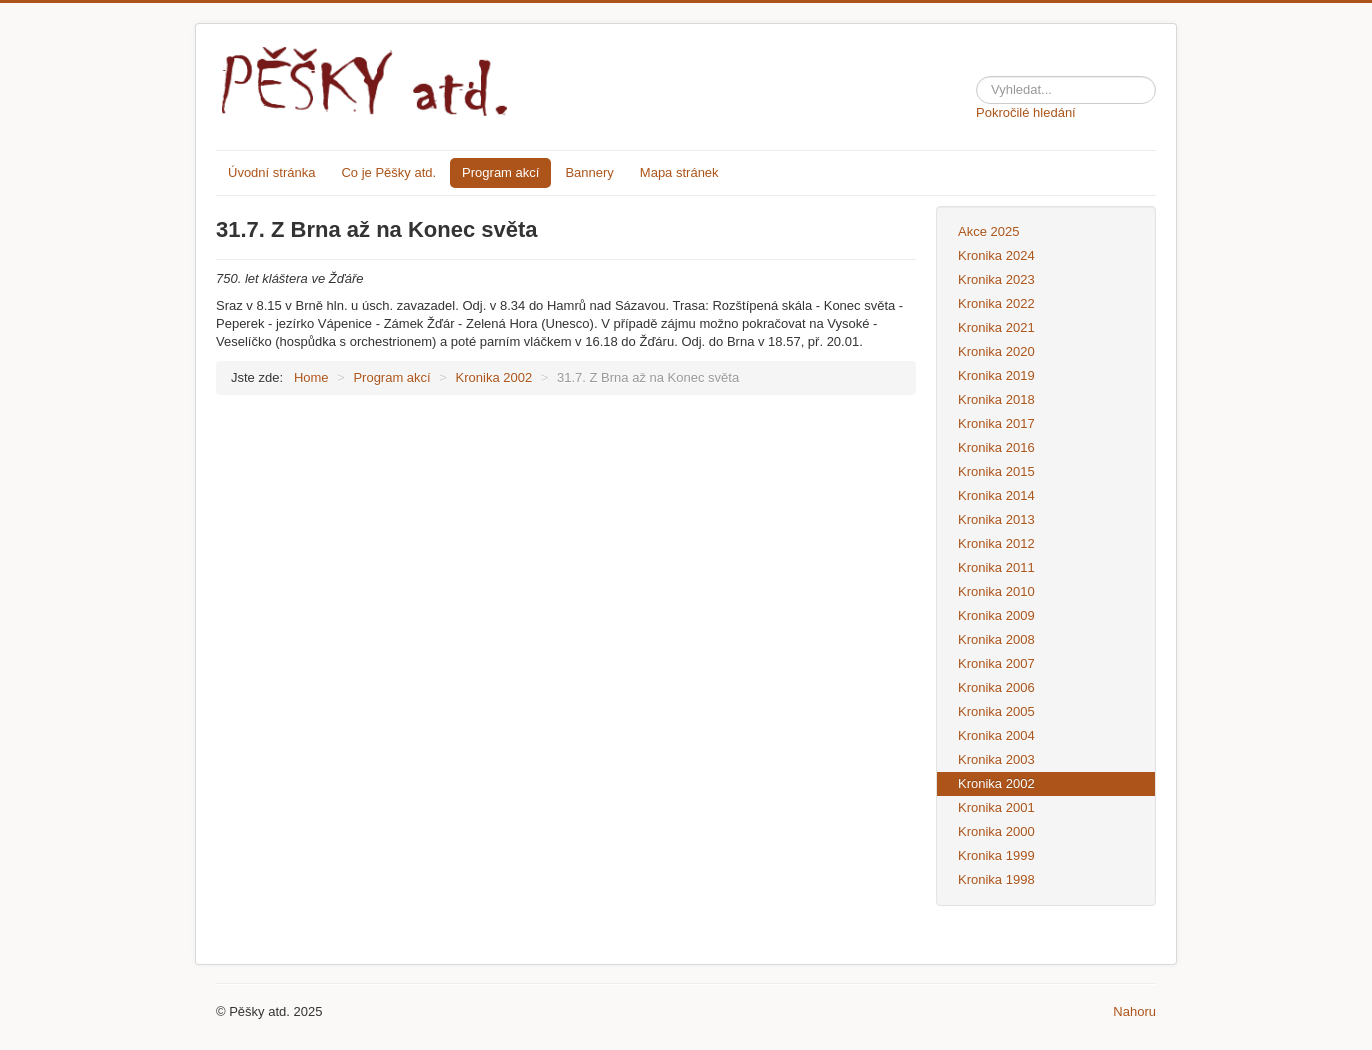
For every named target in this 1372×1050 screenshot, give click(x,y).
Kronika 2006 (996, 687)
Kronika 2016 (996, 447)
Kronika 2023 (996, 279)
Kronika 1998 (996, 879)
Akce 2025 (988, 231)
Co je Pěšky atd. (388, 172)
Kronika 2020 (996, 351)
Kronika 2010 (996, 591)
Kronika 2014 (996, 495)
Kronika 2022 (996, 303)
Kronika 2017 (996, 423)
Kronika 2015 (996, 471)
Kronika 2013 (996, 519)
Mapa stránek (679, 172)
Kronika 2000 (996, 831)
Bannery (589, 172)
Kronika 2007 (996, 663)
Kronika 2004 (996, 735)
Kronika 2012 (996, 543)
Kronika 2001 (996, 807)
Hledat (976, 72)
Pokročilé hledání (1026, 112)
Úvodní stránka (271, 172)
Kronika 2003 (996, 759)
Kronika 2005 (996, 711)
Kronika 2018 (996, 399)
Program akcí (500, 172)
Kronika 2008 (996, 639)
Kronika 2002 (996, 783)
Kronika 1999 (996, 855)
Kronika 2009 (996, 615)
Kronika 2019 (996, 375)
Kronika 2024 (996, 255)
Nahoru (1134, 1011)
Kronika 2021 (996, 327)
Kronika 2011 (996, 567)
